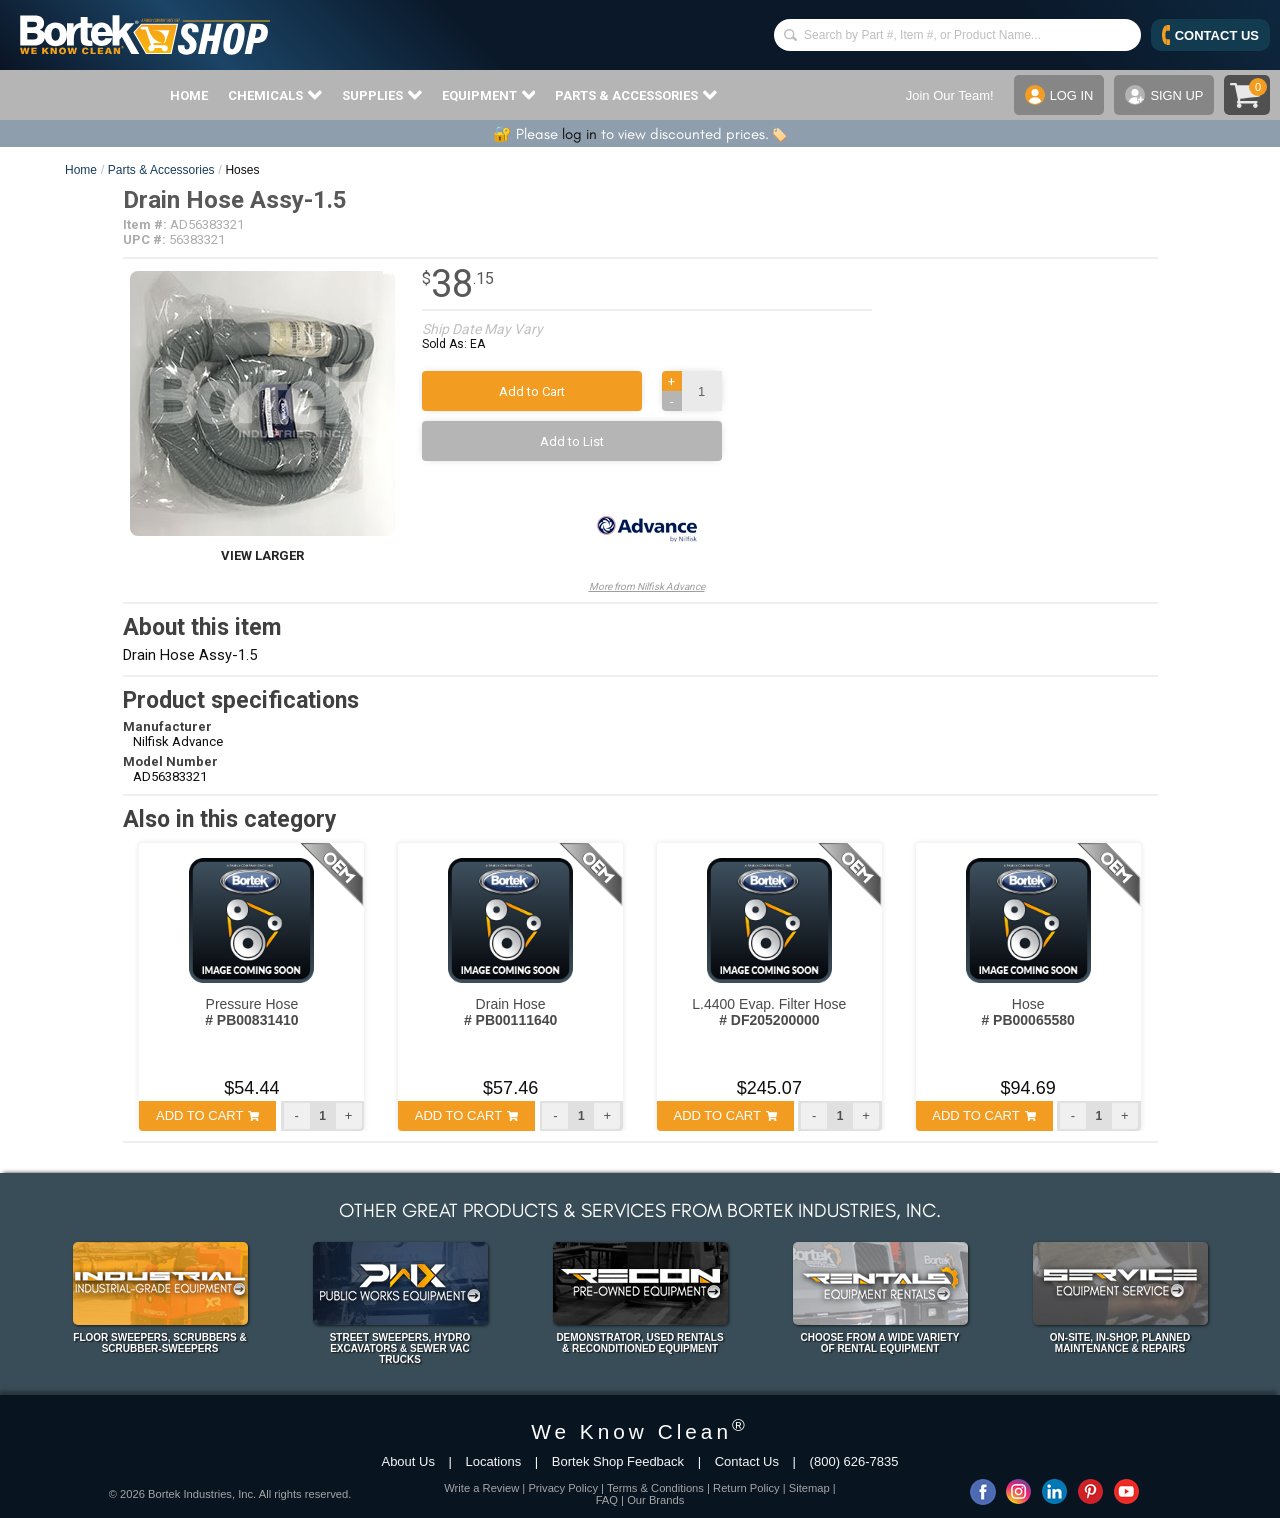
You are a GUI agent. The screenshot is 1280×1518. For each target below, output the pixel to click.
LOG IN (1058, 95)
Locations (494, 1461)
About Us (407, 1461)
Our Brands (655, 1500)
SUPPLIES (382, 95)
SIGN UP (1164, 95)
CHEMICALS (275, 95)
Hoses (242, 170)
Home (81, 170)
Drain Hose (510, 1012)
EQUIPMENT (489, 95)
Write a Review (481, 1488)
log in (579, 134)
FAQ (607, 1500)
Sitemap (809, 1488)
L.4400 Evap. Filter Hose (769, 1012)
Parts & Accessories (161, 170)
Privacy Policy (563, 1488)
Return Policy (746, 1488)
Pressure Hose (251, 1012)
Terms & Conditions (655, 1488)
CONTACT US (1210, 35)
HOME (189, 95)
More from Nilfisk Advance (647, 536)
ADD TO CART (208, 1115)
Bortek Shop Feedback (618, 1461)
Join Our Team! (949, 95)
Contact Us (747, 1461)
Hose (1027, 1012)
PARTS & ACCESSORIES (636, 95)
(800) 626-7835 (854, 1461)
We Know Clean (640, 1431)
